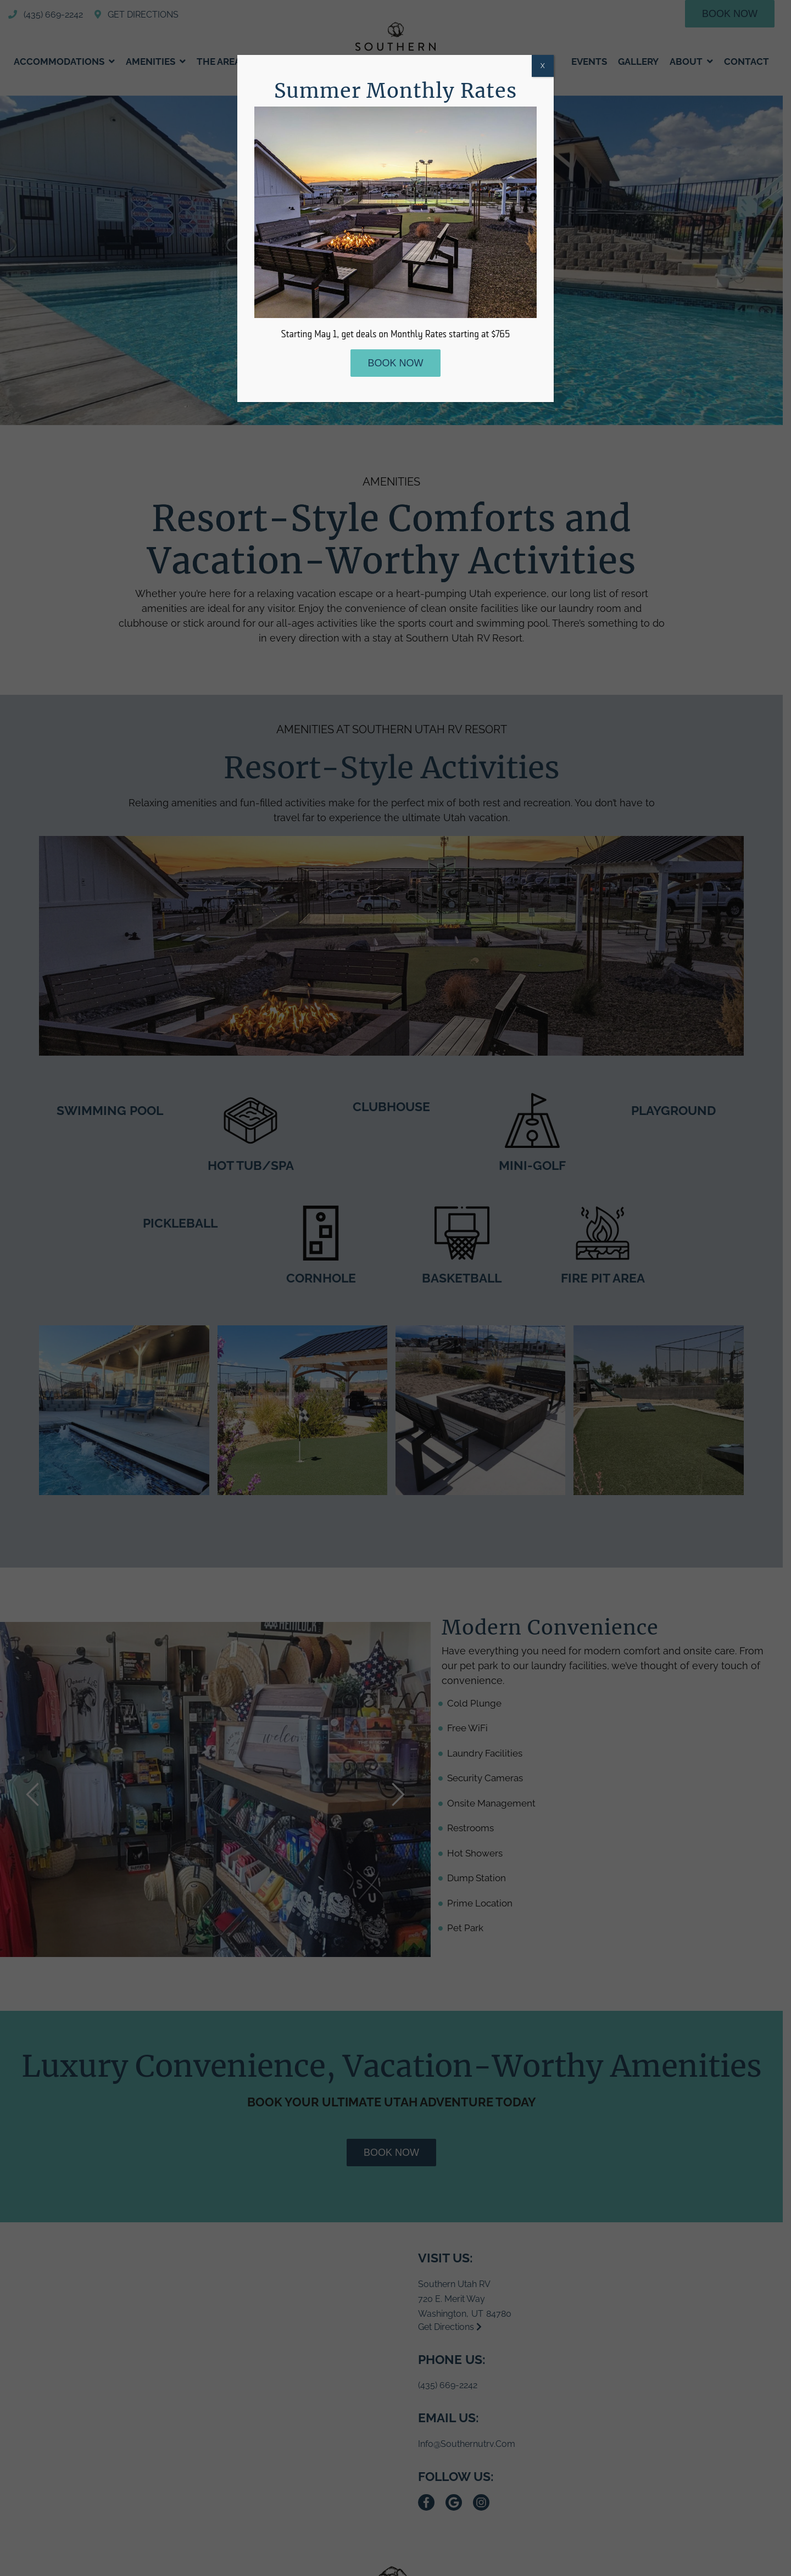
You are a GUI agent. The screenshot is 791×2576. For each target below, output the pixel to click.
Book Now (395, 363)
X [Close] (543, 66)
